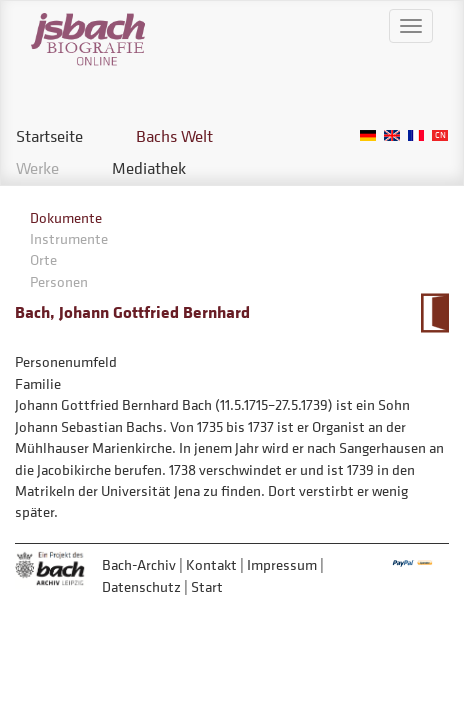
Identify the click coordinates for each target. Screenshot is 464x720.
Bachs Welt (174, 136)
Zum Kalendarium (434, 313)
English (392, 135)
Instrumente (69, 238)
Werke (37, 168)
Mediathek (149, 168)
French (416, 135)
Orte (43, 259)
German (368, 135)
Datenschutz (141, 586)
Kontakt (211, 564)
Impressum (282, 564)
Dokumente (66, 217)
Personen (59, 281)
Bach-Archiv (139, 564)
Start (207, 586)
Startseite (49, 136)
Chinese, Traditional (440, 135)
